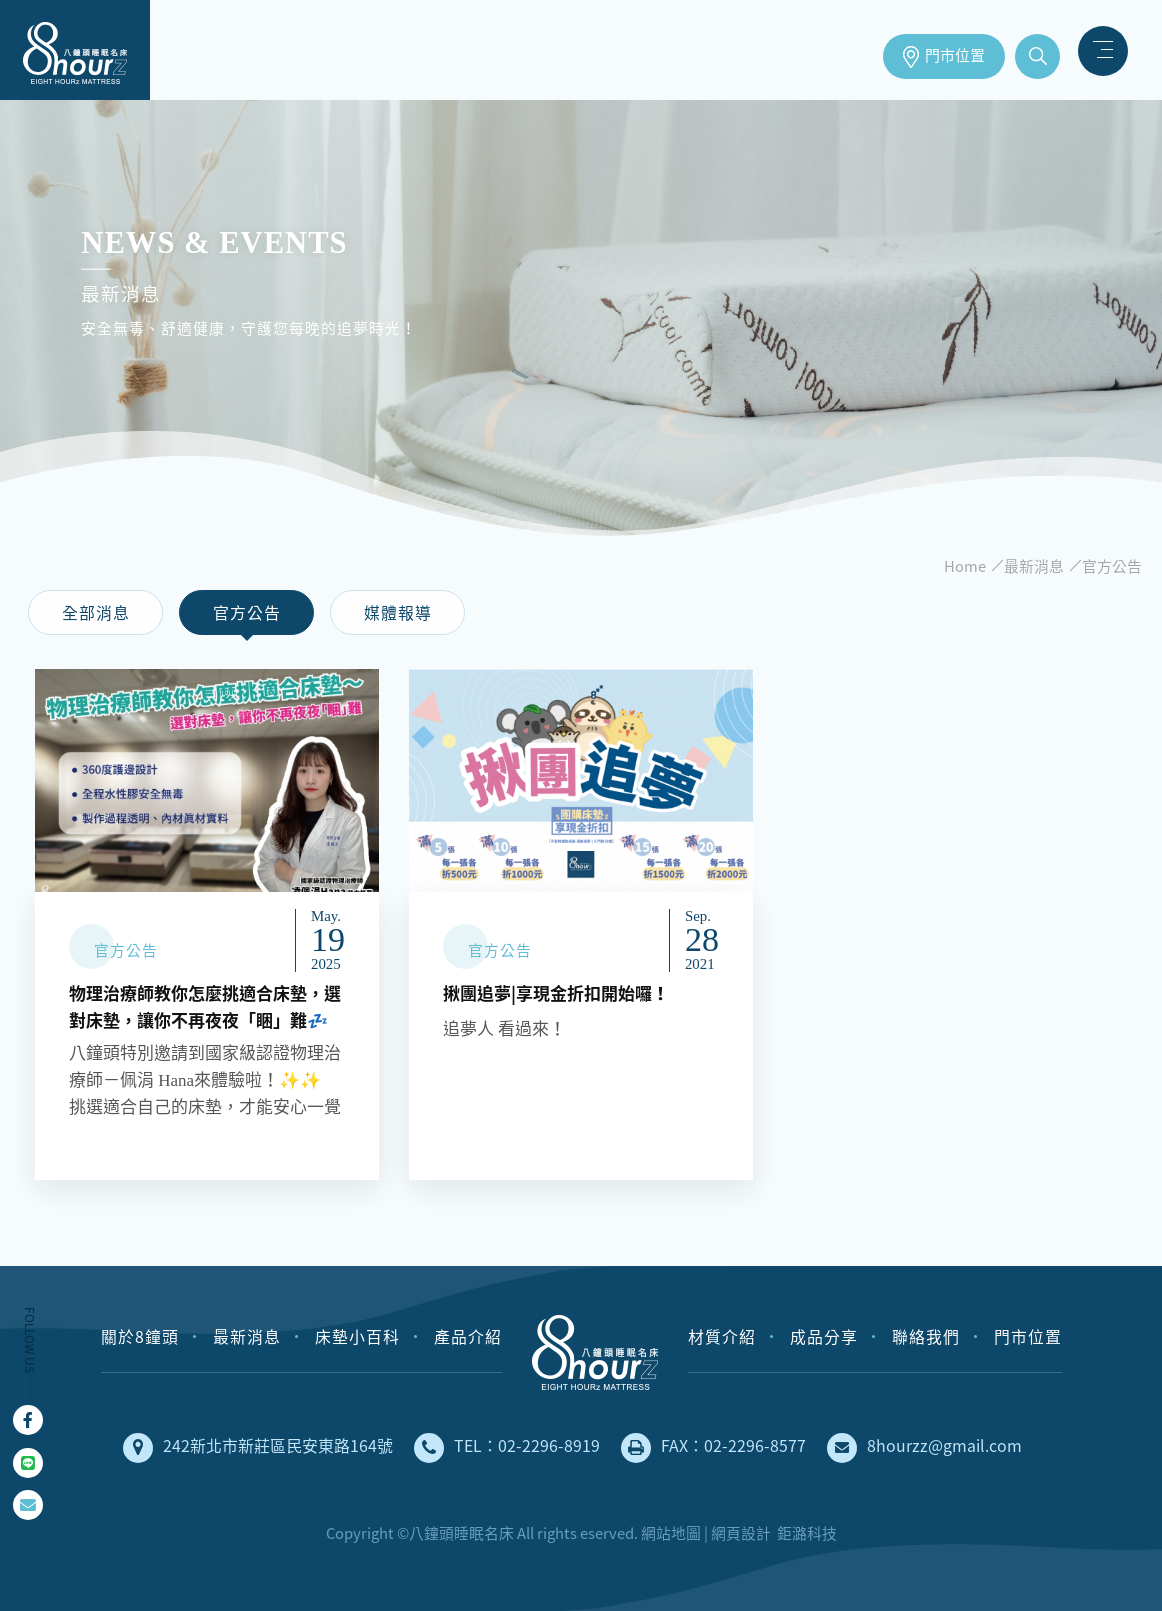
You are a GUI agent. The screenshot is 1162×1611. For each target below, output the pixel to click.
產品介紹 (468, 1336)
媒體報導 (398, 613)
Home (965, 566)
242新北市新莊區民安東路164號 (258, 1448)
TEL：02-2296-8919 (507, 1448)
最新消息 (1034, 566)
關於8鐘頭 (140, 1336)
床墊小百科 (357, 1336)
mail (28, 1505)
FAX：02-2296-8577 (713, 1448)
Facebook (28, 1420)
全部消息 (96, 613)
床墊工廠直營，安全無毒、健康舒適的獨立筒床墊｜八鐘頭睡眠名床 (75, 50)
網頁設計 (741, 1533)
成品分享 (824, 1336)
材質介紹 (722, 1336)
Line (28, 1463)
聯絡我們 (926, 1336)
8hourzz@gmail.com (924, 1448)
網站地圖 (671, 1533)
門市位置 (955, 56)
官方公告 (1112, 566)
